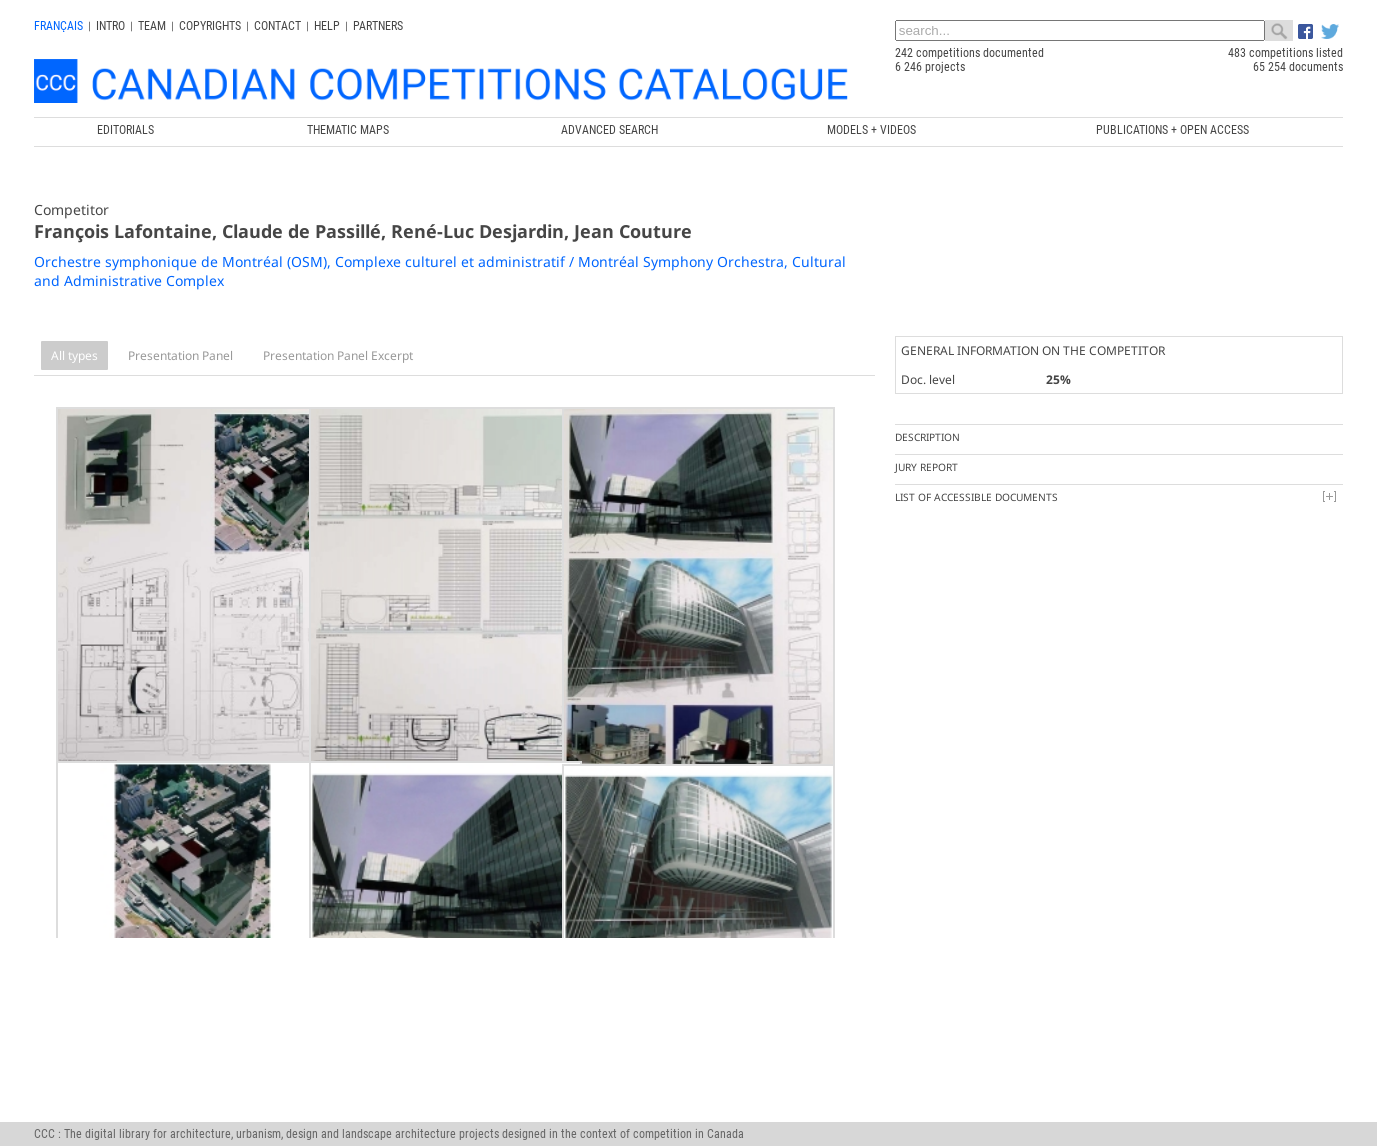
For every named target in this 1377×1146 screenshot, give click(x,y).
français (58, 26)
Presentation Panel (180, 355)
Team (152, 26)
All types (74, 355)
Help (327, 26)
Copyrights (210, 26)
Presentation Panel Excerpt (338, 355)
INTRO (110, 26)
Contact (277, 26)
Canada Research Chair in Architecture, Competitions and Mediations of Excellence (410, 1105)
